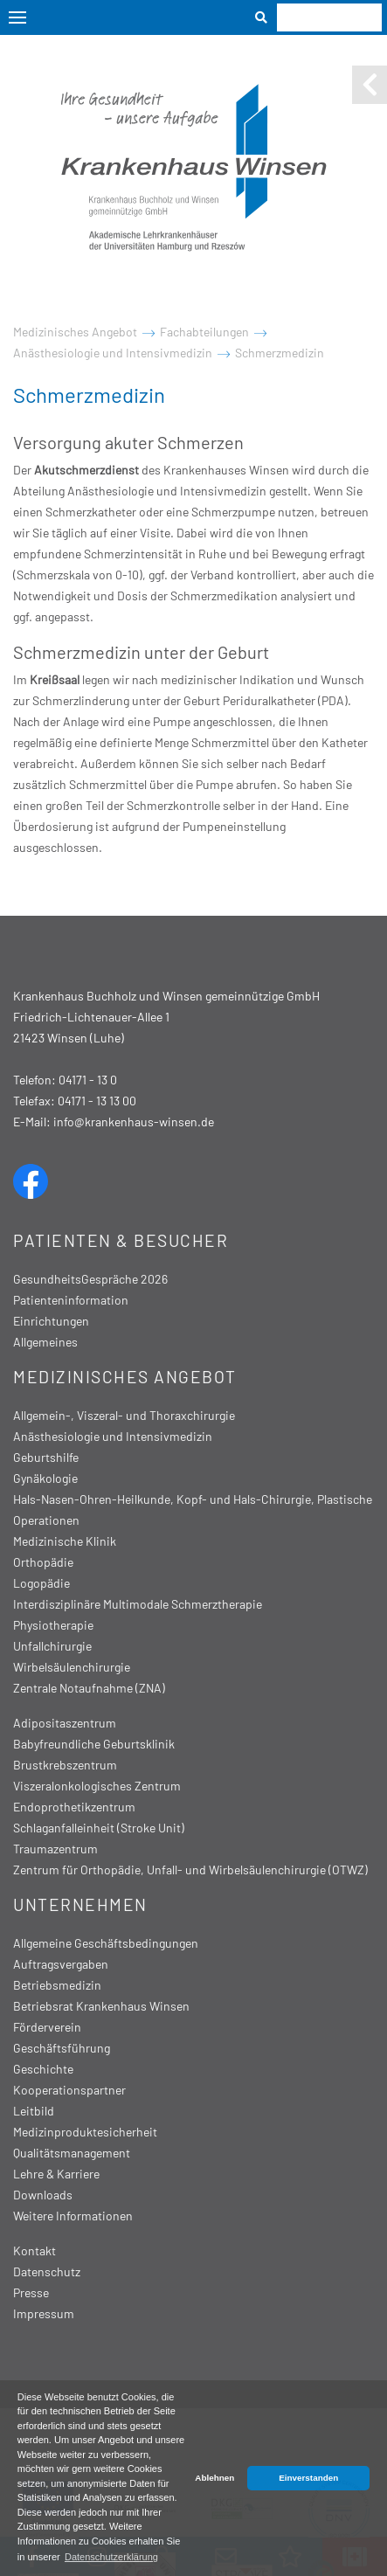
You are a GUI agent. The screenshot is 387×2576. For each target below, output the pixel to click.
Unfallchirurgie (52, 1645)
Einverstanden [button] (308, 2478)
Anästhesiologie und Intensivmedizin (112, 352)
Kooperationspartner (69, 2089)
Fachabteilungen (204, 331)
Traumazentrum (55, 1848)
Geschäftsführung (61, 2047)
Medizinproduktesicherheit (85, 2131)
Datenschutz (46, 2271)
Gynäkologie (45, 1478)
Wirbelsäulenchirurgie (71, 1666)
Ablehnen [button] (214, 2478)
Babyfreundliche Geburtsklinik (94, 1743)
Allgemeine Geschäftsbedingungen (105, 1942)
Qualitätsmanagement (71, 2152)
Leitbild (33, 2110)
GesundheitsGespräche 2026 (90, 1278)
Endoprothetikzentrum (74, 1806)
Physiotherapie (53, 1624)
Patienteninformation (70, 1299)
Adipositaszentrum (64, 1722)
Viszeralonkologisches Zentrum (97, 1785)
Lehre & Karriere (56, 2173)
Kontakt (34, 2250)
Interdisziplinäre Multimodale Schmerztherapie (137, 1603)
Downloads (43, 2194)
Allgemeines (45, 1341)
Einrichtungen (51, 1320)
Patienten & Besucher (120, 1240)
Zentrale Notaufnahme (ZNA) (89, 1687)
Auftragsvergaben (60, 1963)
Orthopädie (43, 1562)
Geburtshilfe (46, 1457)
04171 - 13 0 (88, 1079)
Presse (31, 2292)
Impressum (43, 2313)
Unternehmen (80, 1904)
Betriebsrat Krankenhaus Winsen (101, 2005)
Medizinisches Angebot (75, 331)
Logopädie (41, 1582)
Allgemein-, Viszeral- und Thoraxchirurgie (124, 1415)
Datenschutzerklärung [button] (111, 2557)
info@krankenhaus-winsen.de (133, 1121)
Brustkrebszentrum (65, 1764)
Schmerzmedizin (279, 352)
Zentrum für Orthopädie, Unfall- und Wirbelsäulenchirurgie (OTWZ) (190, 1869)
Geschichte (43, 2068)
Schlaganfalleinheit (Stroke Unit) (98, 1827)
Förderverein (47, 2026)
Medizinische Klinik (64, 1541)
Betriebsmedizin (57, 1984)
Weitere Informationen (73, 2215)
